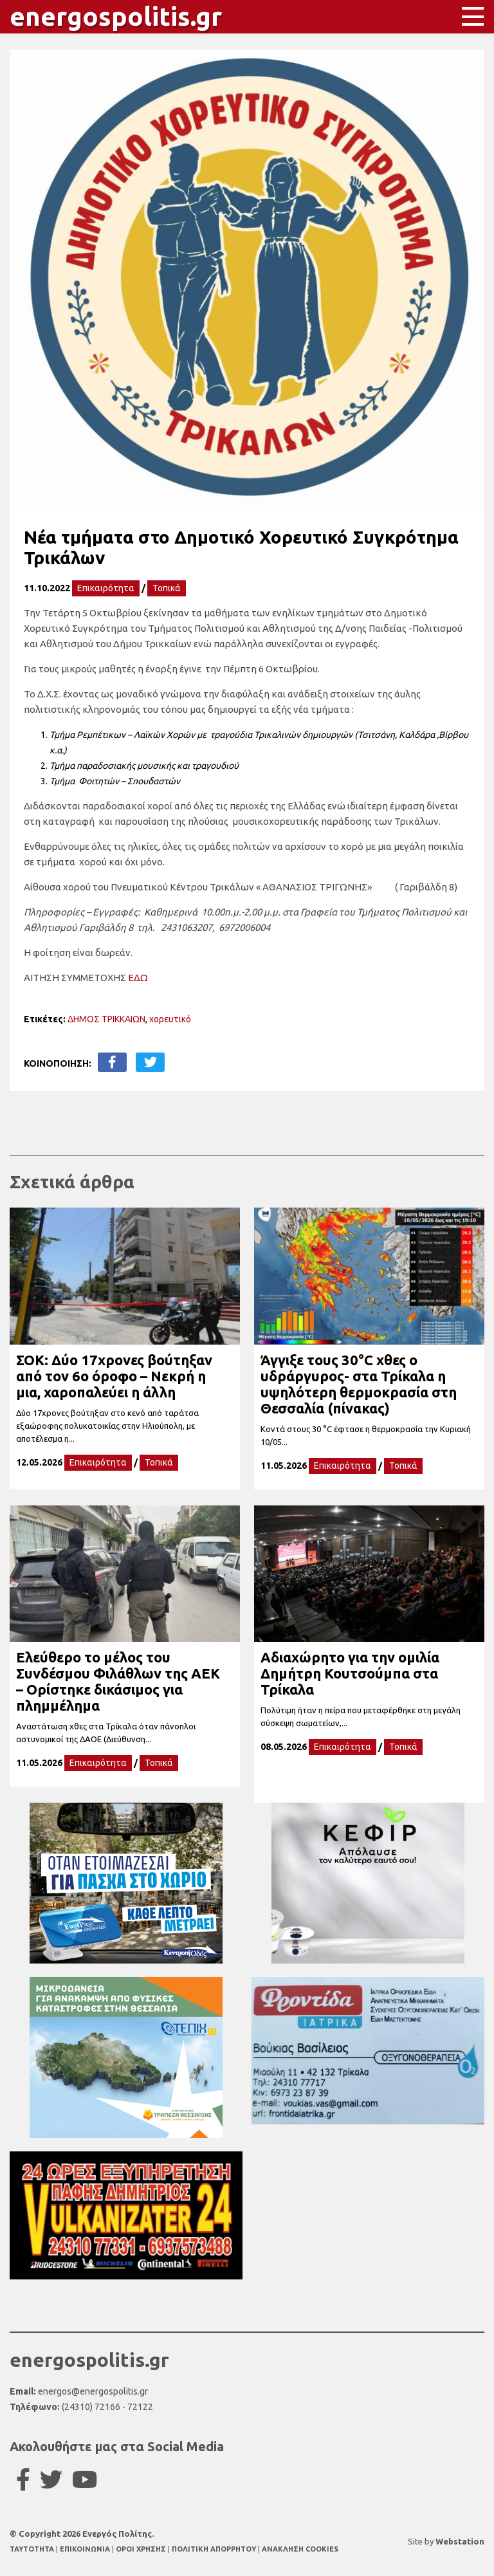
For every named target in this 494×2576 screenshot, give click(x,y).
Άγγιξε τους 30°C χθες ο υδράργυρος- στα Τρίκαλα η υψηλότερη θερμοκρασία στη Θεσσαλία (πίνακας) (359, 1384)
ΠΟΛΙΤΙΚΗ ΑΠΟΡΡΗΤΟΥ (214, 2549)
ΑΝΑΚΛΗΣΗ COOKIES (300, 2549)
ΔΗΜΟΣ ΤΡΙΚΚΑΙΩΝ (106, 1019)
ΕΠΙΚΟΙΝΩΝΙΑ (86, 2549)
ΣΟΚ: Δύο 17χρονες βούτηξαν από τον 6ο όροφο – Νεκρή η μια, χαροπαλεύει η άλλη (114, 1376)
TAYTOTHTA (33, 2549)
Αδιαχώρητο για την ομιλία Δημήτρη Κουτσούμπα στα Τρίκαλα (350, 1673)
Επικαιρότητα (105, 588)
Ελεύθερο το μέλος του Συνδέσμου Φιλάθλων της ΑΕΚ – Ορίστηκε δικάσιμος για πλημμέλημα (118, 1681)
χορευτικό (170, 1019)
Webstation (459, 2541)
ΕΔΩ (138, 977)
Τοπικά (166, 588)
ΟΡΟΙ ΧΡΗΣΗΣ (142, 2549)
